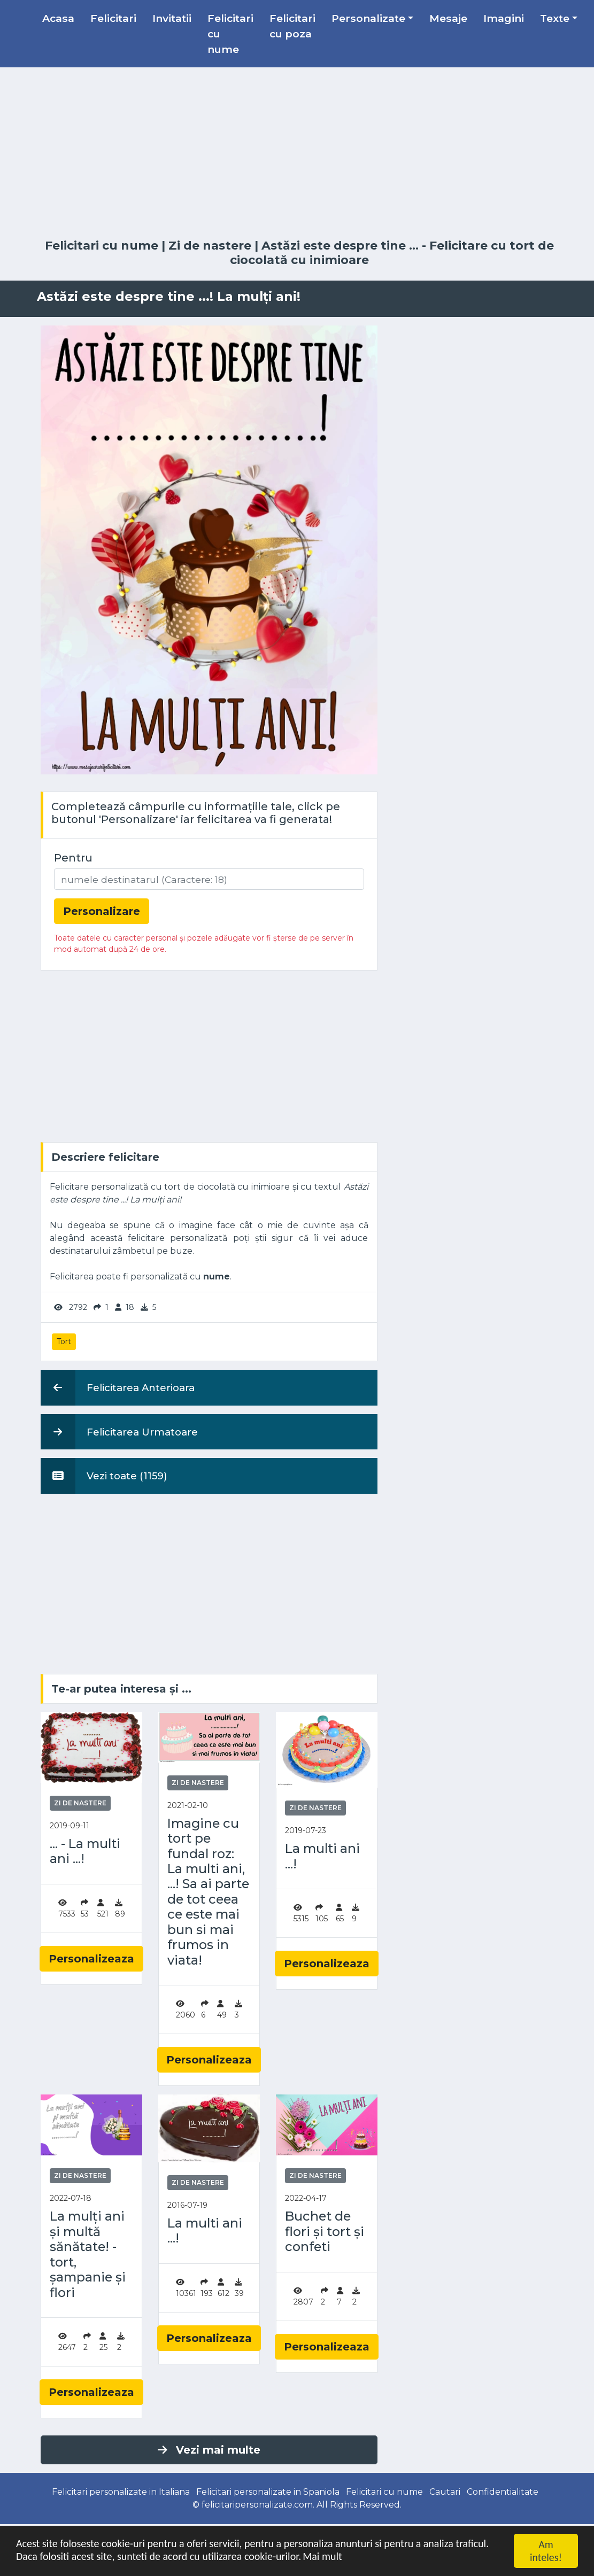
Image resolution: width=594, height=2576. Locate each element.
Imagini (503, 18)
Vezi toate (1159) (104, 1475)
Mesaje (448, 18)
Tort (64, 1341)
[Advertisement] (297, 153)
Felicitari (113, 18)
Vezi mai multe (209, 2449)
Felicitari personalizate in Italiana (121, 2492)
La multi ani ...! (322, 1856)
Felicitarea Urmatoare (119, 1431)
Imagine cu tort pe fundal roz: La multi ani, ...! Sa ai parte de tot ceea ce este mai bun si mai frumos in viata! (208, 1892)
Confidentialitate (502, 2492)
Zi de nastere (209, 245)
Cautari (444, 2492)
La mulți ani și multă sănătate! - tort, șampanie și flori (88, 2254)
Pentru (73, 857)
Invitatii (171, 18)
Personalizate (368, 18)
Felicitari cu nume (230, 34)
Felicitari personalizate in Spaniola (268, 2492)
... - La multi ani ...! (85, 1851)
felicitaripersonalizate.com (257, 2505)
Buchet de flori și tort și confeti (324, 2231)
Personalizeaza (91, 1958)
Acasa (58, 18)
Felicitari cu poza (292, 26)
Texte (554, 18)
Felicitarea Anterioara (118, 1387)
